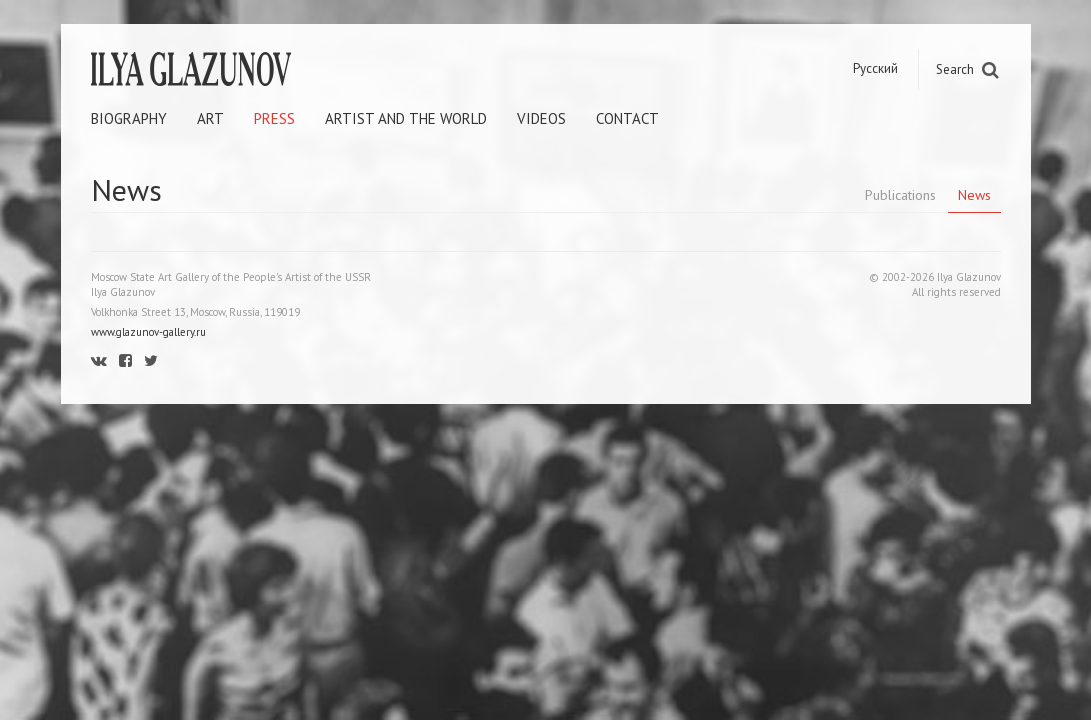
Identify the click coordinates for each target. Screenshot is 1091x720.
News (974, 195)
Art (210, 118)
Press (274, 118)
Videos (541, 118)
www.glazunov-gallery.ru (148, 332)
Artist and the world (406, 118)
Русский (875, 68)
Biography (129, 118)
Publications (900, 195)
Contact (627, 118)
